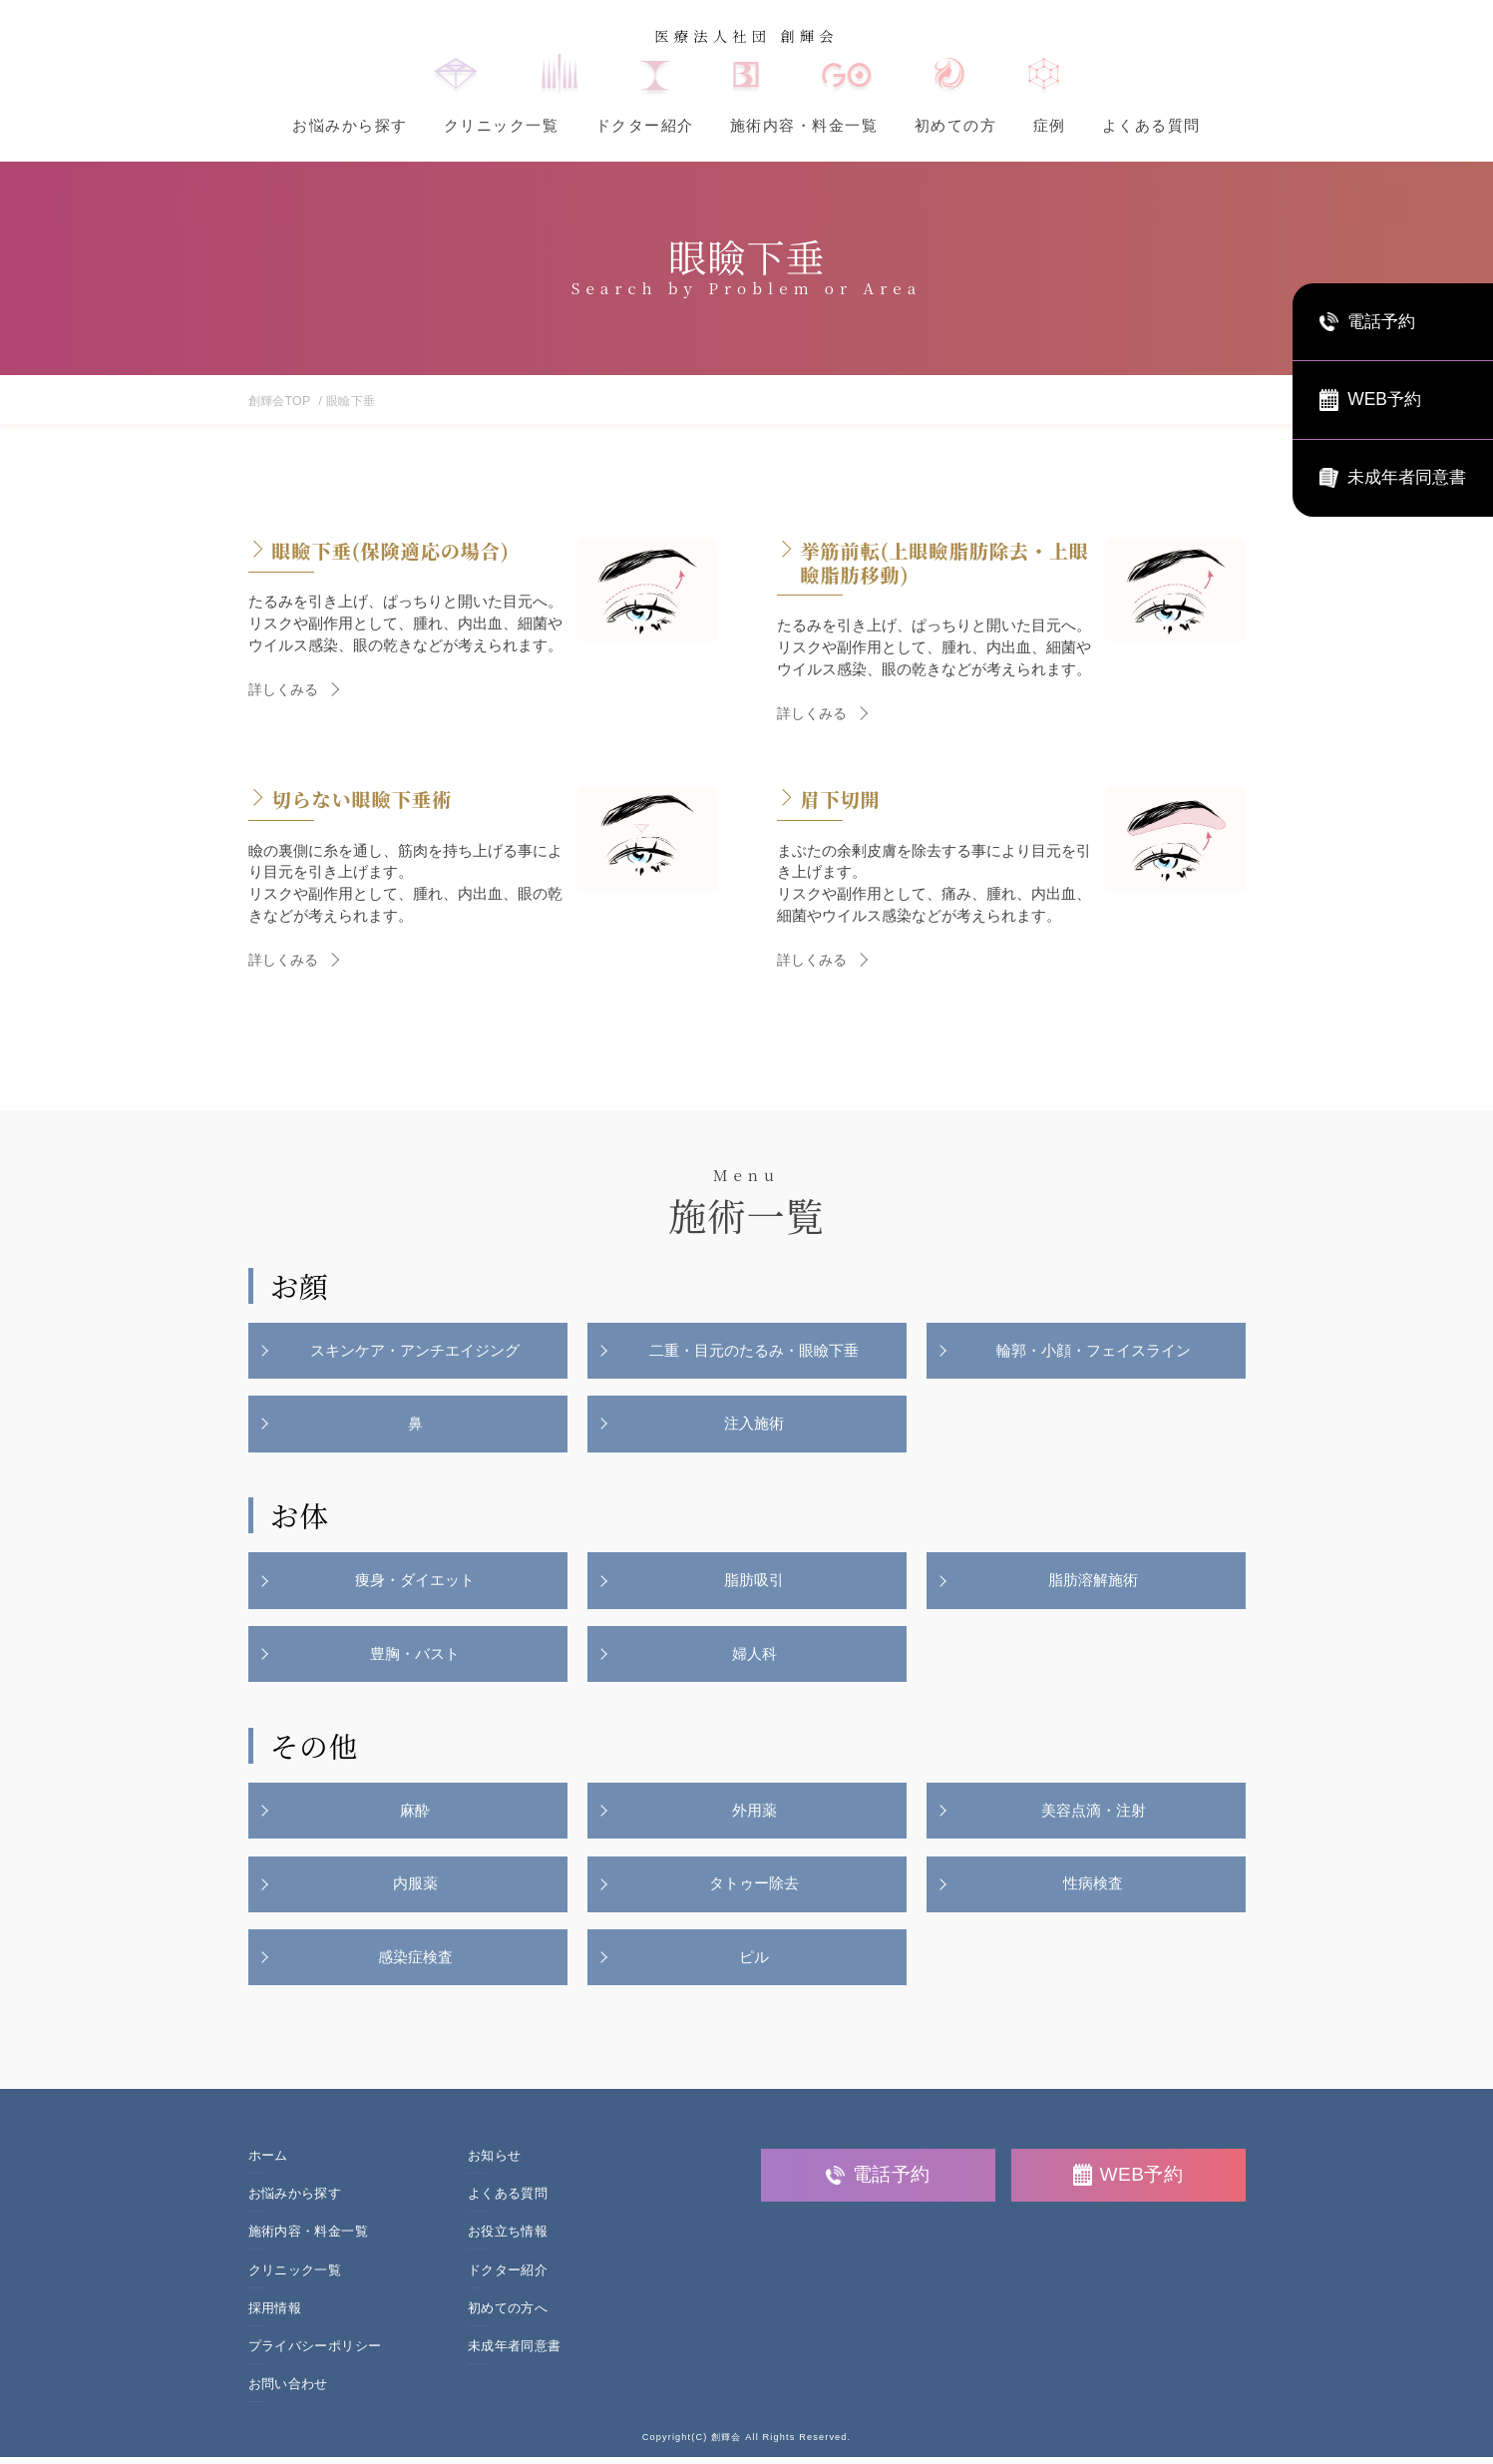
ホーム (268, 2163)
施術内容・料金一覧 (804, 125)
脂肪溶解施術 (1094, 1583)
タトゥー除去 (755, 1889)
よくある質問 (1151, 125)
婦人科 (754, 1657)
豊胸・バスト (416, 1657)
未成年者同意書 (514, 2354)
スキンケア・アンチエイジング (416, 1351)
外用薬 (754, 1816)
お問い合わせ (288, 2392)
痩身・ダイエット (416, 1583)
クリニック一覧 (502, 125)
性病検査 (1094, 1889)
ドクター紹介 (644, 125)
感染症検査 (415, 1964)
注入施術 (755, 1425)
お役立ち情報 (508, 2240)
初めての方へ (508, 2315)
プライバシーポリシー (315, 2354)
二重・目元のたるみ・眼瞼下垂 (755, 1351)
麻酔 (416, 1816)
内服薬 (415, 1889)
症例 (1049, 125)
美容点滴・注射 (1093, 1816)
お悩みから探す (350, 125)
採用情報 (275, 2315)
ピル (755, 1964)
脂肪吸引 (755, 1583)
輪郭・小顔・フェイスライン (1093, 1351)
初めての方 (956, 125)
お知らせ (495, 2163)
